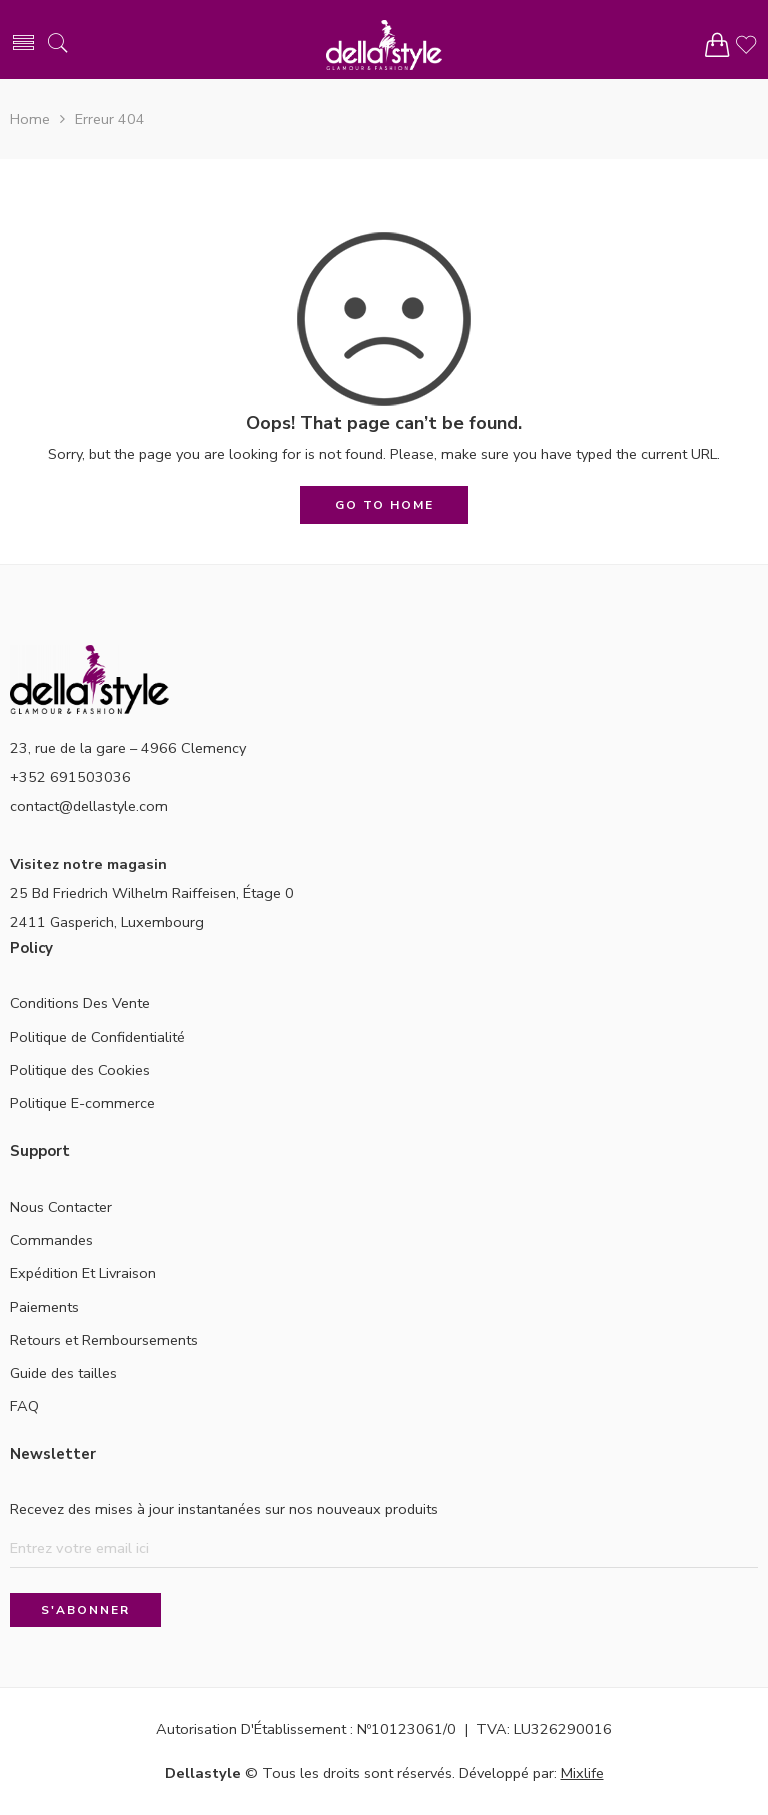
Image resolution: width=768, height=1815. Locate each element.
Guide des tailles (63, 1373)
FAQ (24, 1406)
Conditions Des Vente (80, 1003)
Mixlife (582, 1773)
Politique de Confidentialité (97, 1037)
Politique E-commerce (82, 1103)
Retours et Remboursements (104, 1340)
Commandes (51, 1240)
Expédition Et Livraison (83, 1273)
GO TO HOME (384, 505)
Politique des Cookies (80, 1070)
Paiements (44, 1307)
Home (30, 119)
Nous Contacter (61, 1207)
